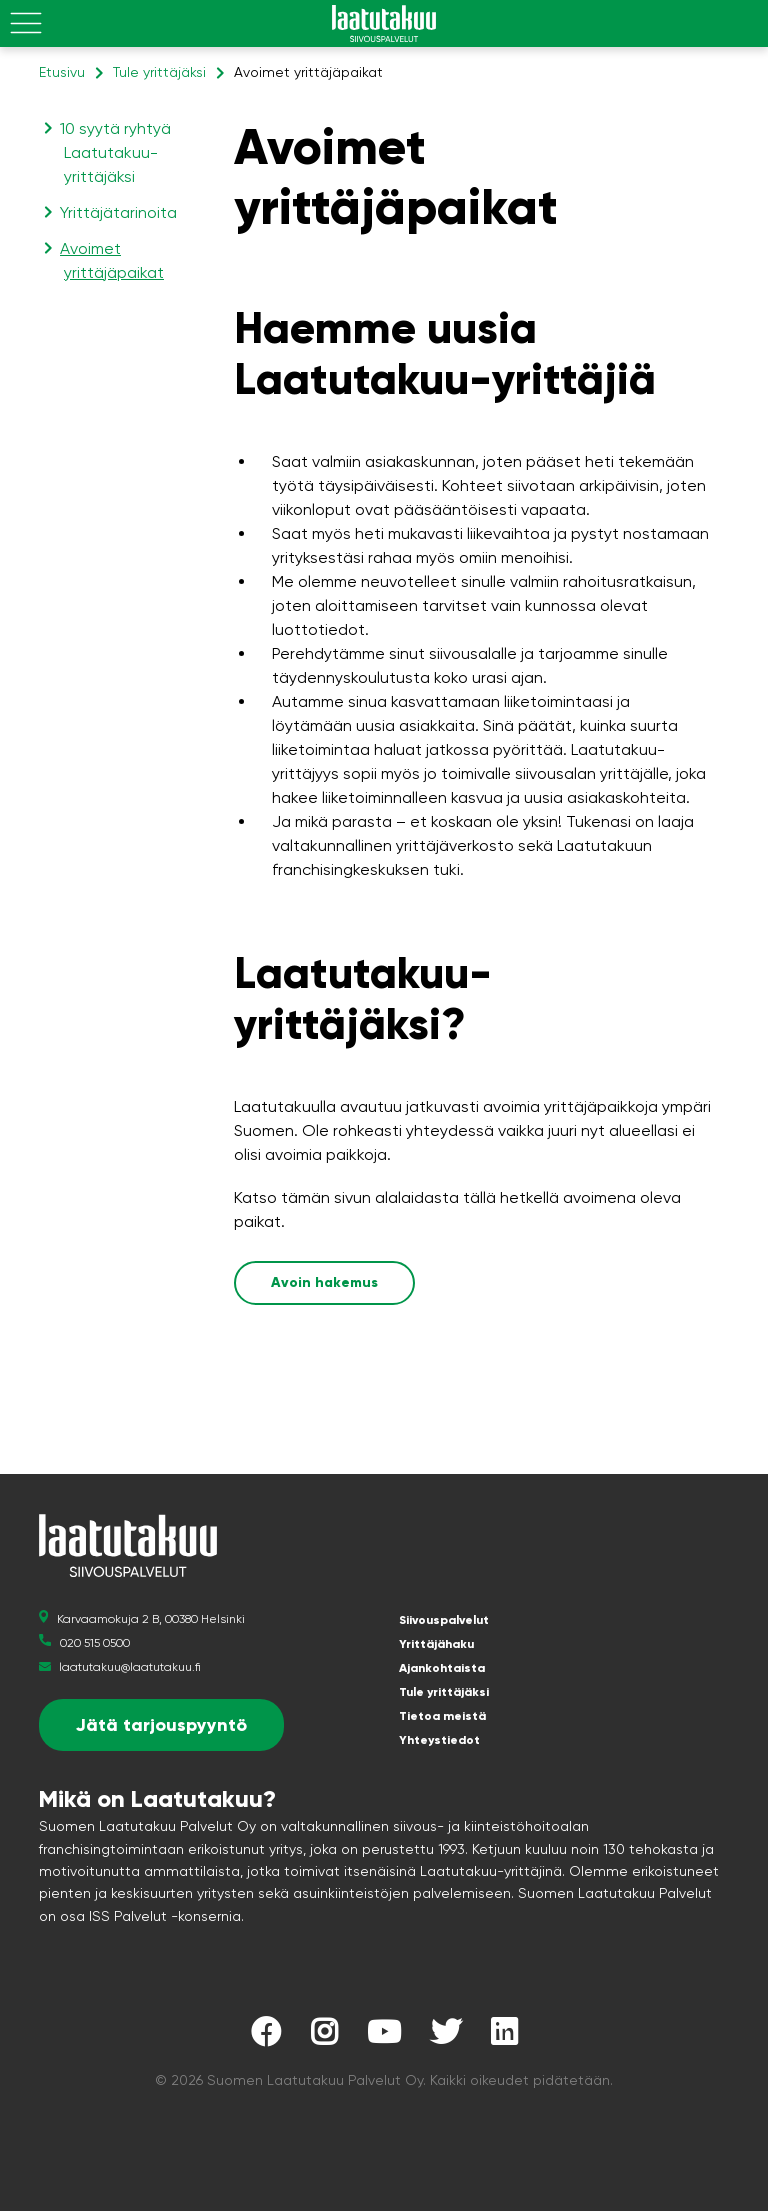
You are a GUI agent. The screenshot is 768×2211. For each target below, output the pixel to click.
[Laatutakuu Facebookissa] (266, 2037)
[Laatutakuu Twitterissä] (446, 2037)
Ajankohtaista (442, 1668)
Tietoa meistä (442, 1716)
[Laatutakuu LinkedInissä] (504, 2037)
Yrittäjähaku (436, 1644)
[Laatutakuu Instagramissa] (324, 2037)
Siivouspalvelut (444, 1620)
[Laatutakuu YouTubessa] (384, 2037)
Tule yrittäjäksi (159, 72)
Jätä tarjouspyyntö (161, 1725)
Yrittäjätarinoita (120, 212)
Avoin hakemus (324, 1282)
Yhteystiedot (439, 1740)
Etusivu (62, 72)
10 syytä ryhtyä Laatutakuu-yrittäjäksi (117, 152)
